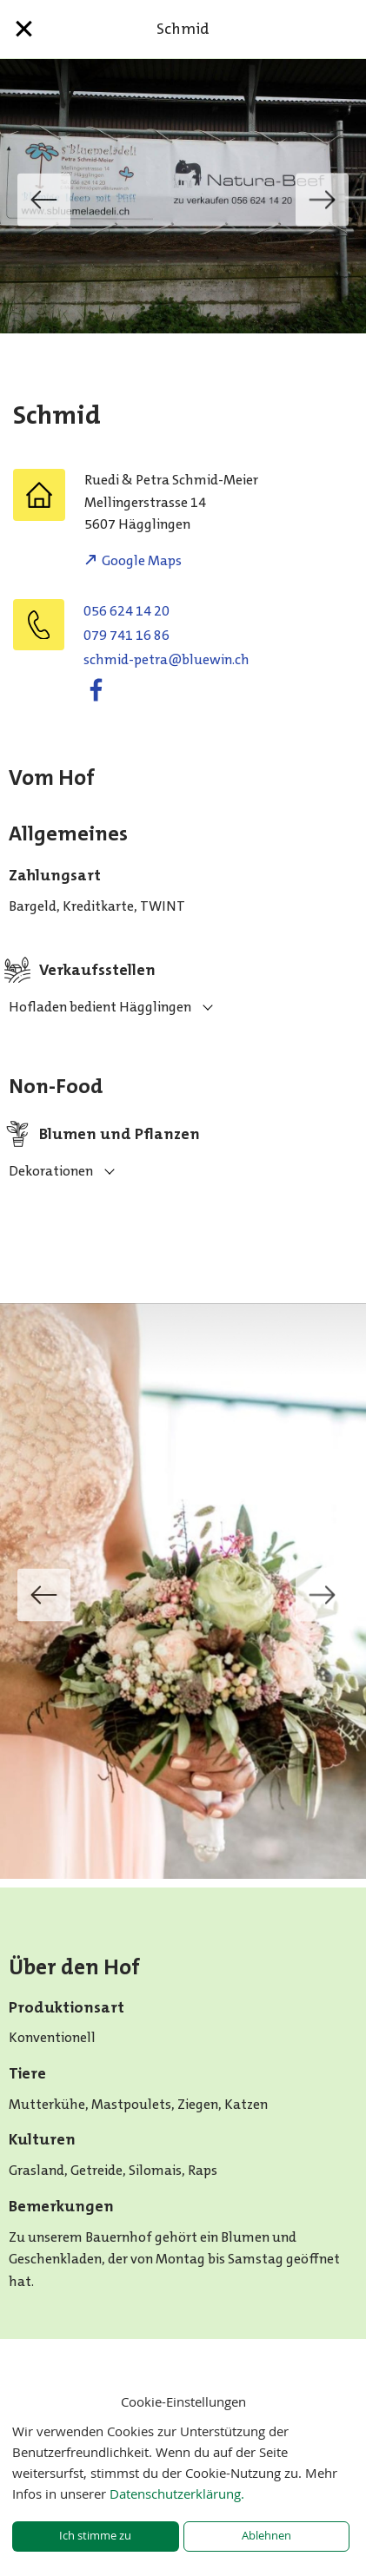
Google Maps (142, 560)
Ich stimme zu (95, 2535)
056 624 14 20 (126, 611)
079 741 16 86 (126, 635)
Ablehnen (266, 2535)
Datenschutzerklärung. (177, 2493)
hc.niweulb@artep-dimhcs (166, 659)
